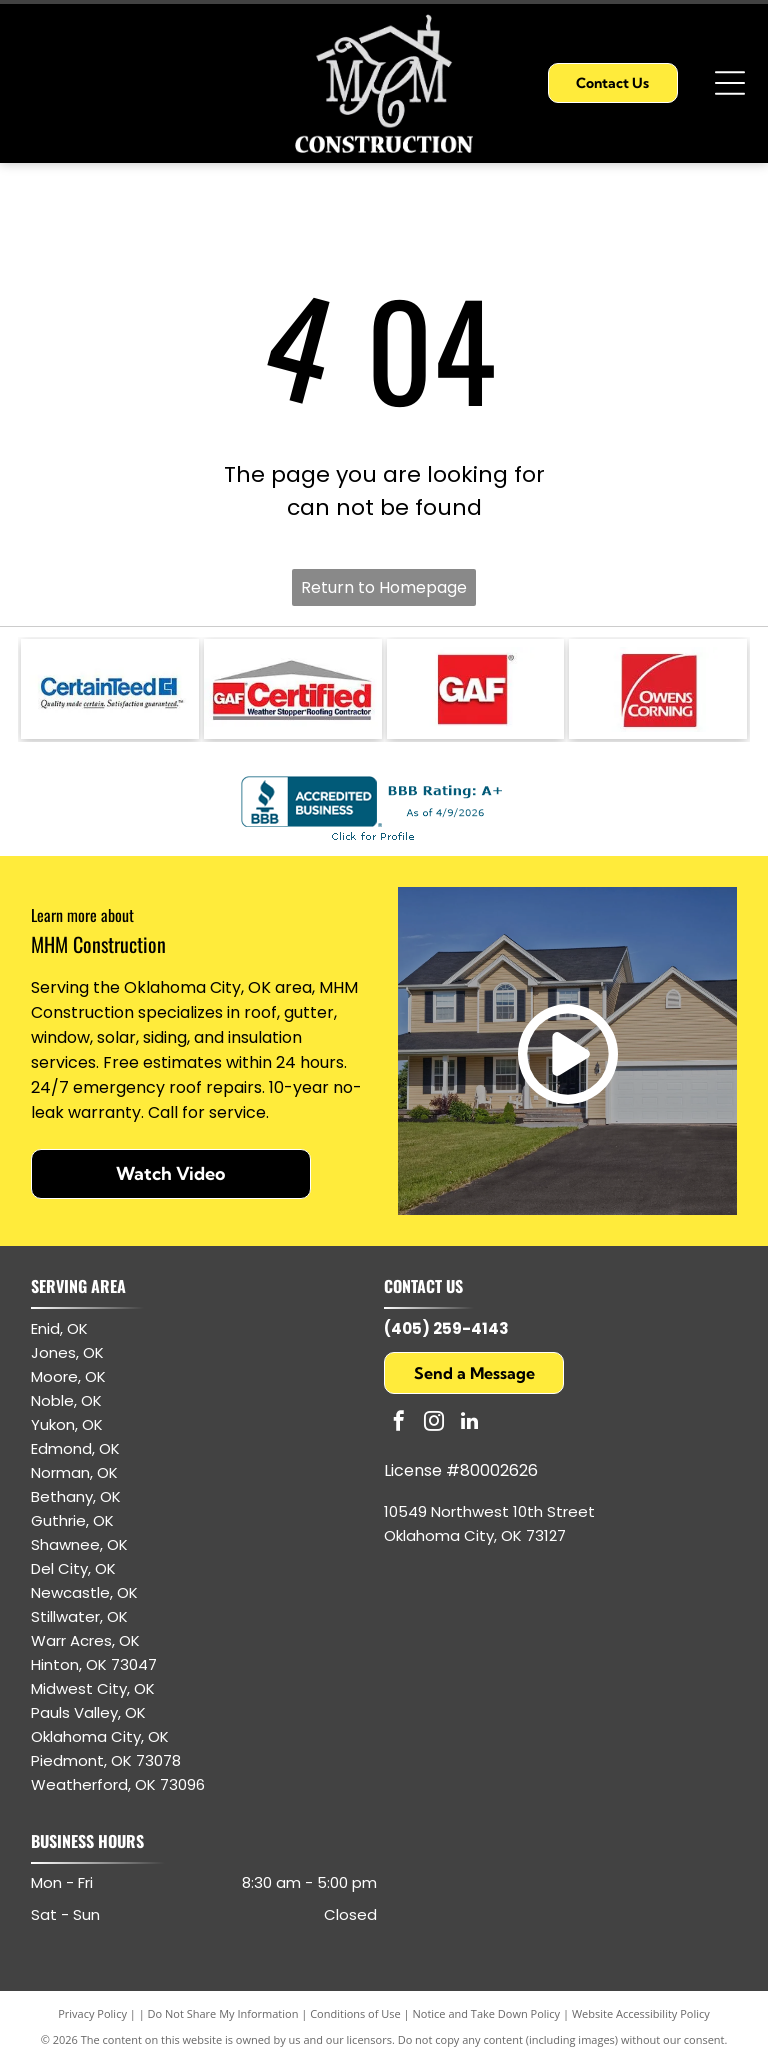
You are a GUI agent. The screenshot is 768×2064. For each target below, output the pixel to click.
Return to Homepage (384, 587)
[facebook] (399, 1423)
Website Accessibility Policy (641, 2013)
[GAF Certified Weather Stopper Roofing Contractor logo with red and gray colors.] (293, 689)
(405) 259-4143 (446, 1328)
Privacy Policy (92, 2013)
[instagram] (434, 1423)
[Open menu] (730, 83)
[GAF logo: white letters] (476, 689)
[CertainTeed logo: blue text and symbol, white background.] (110, 689)
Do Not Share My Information (223, 2013)
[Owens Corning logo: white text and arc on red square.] (658, 689)
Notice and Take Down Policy (487, 2013)
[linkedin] (469, 1423)
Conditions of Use (355, 2013)
